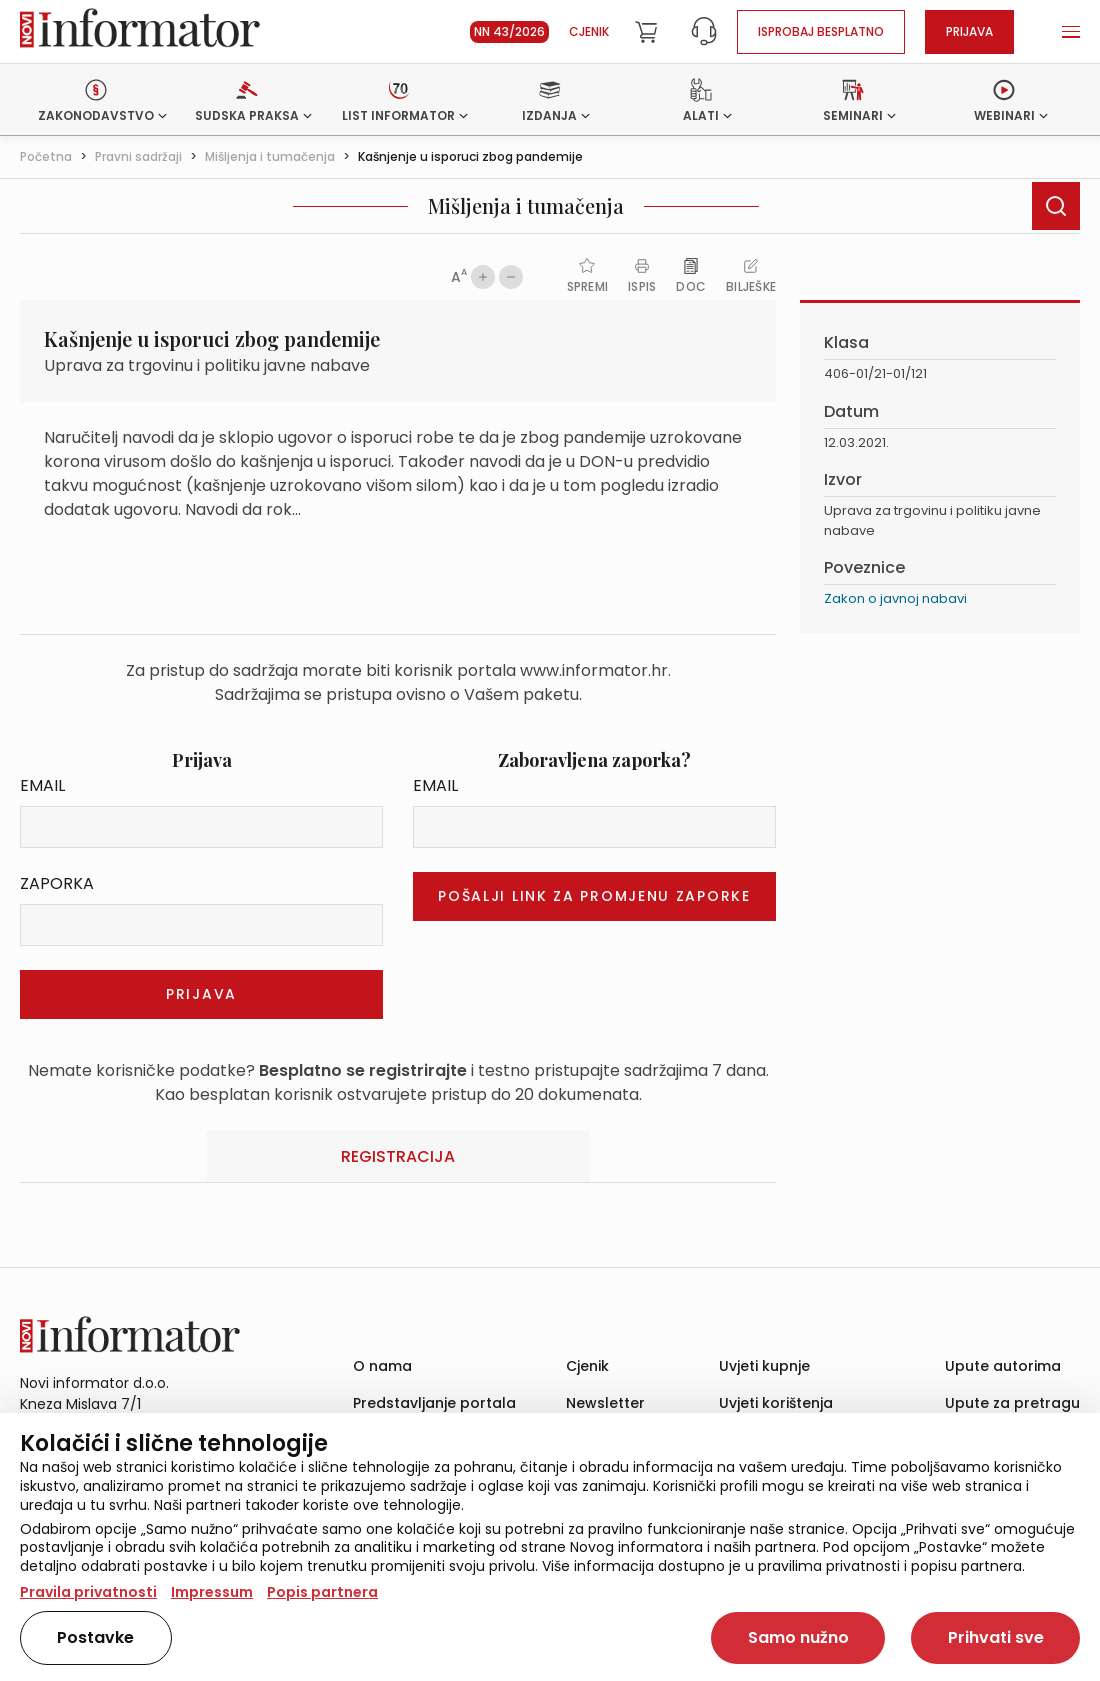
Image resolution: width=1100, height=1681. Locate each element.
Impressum (212, 1592)
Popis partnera (322, 1592)
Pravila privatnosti (88, 1592)
